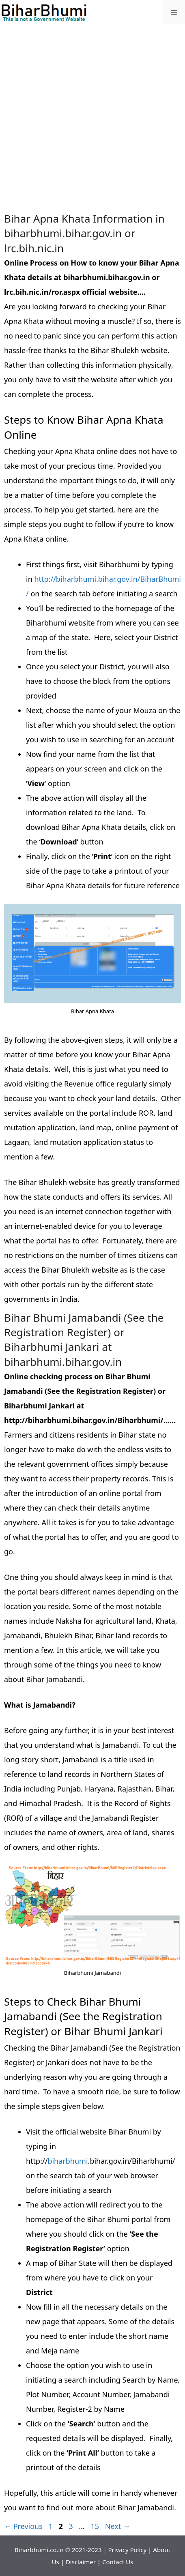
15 (95, 2526)
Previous (23, 2526)
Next (117, 2526)
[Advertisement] (92, 118)
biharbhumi (67, 2161)
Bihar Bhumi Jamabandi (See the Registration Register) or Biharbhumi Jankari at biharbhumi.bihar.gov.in (84, 1339)
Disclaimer (81, 2562)
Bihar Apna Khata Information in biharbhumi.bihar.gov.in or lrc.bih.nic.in (84, 233)
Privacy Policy (127, 2550)
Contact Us (117, 2562)
